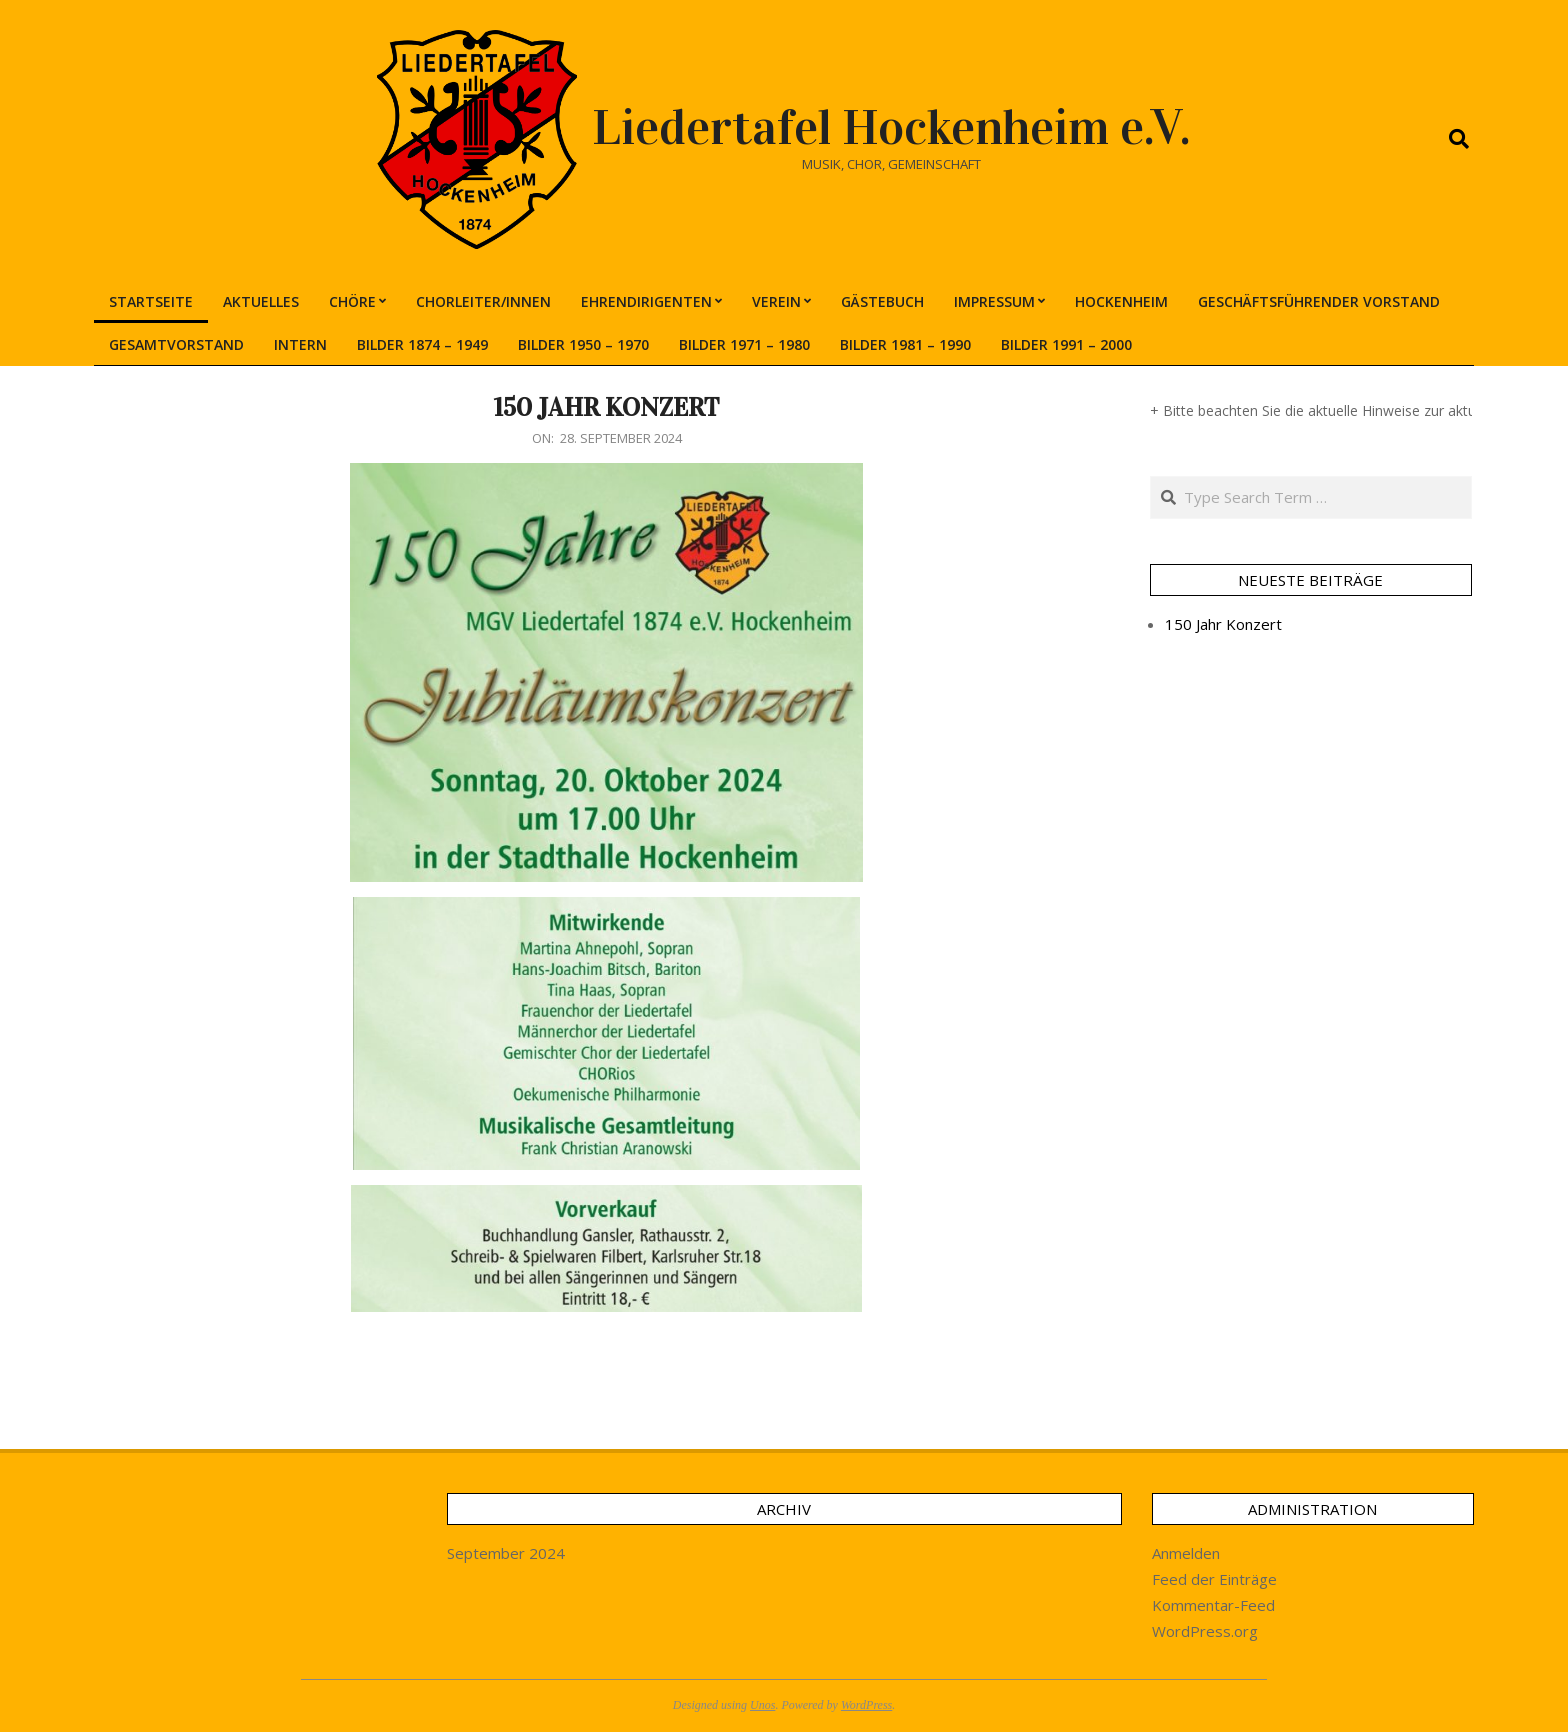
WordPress (866, 1705)
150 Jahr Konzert (606, 407)
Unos (762, 1705)
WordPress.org (1205, 1631)
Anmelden (1186, 1553)
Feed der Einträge (1214, 1579)
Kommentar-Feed (1213, 1605)
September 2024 (506, 1553)
